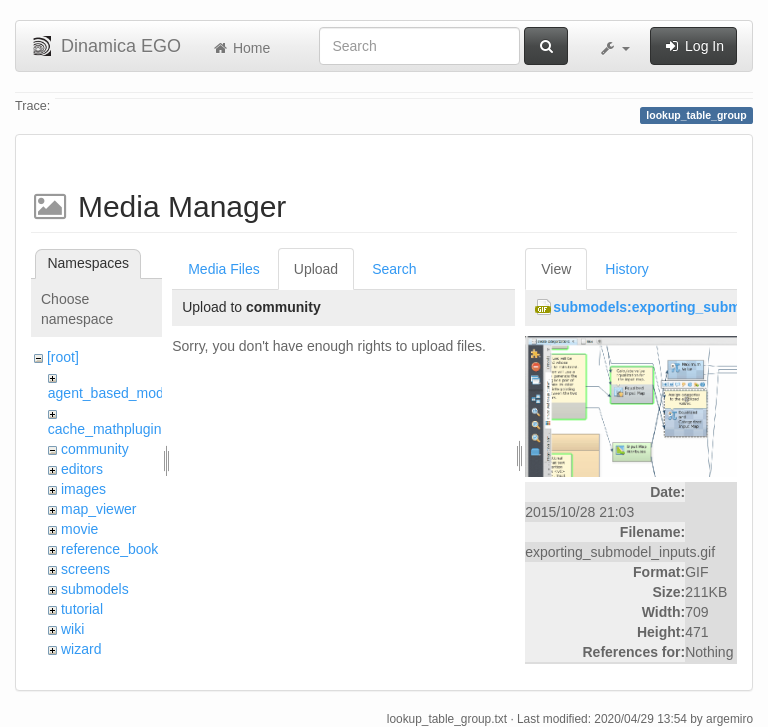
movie (79, 529)
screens (85, 569)
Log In (693, 46)
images (83, 489)
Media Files (224, 269)
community (95, 449)
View (556, 269)
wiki (72, 629)
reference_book (109, 549)
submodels (95, 589)
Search (394, 269)
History (627, 269)
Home (240, 48)
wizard (81, 649)
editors (82, 469)
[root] (63, 357)
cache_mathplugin (105, 429)
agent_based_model (111, 393)
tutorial (82, 609)
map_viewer (98, 509)
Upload (316, 269)
